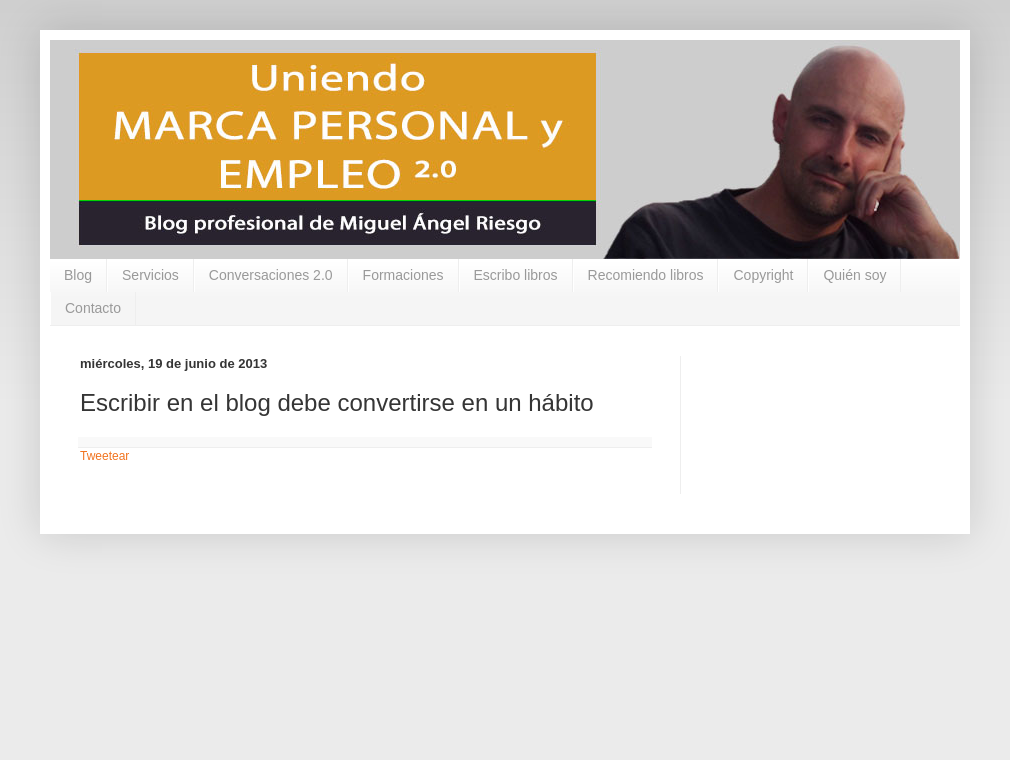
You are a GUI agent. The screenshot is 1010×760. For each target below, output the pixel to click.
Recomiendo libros (646, 275)
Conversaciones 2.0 (271, 275)
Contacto (93, 308)
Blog (78, 275)
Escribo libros (516, 275)
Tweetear (104, 456)
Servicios (150, 275)
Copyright (763, 275)
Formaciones (403, 275)
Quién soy (854, 275)
